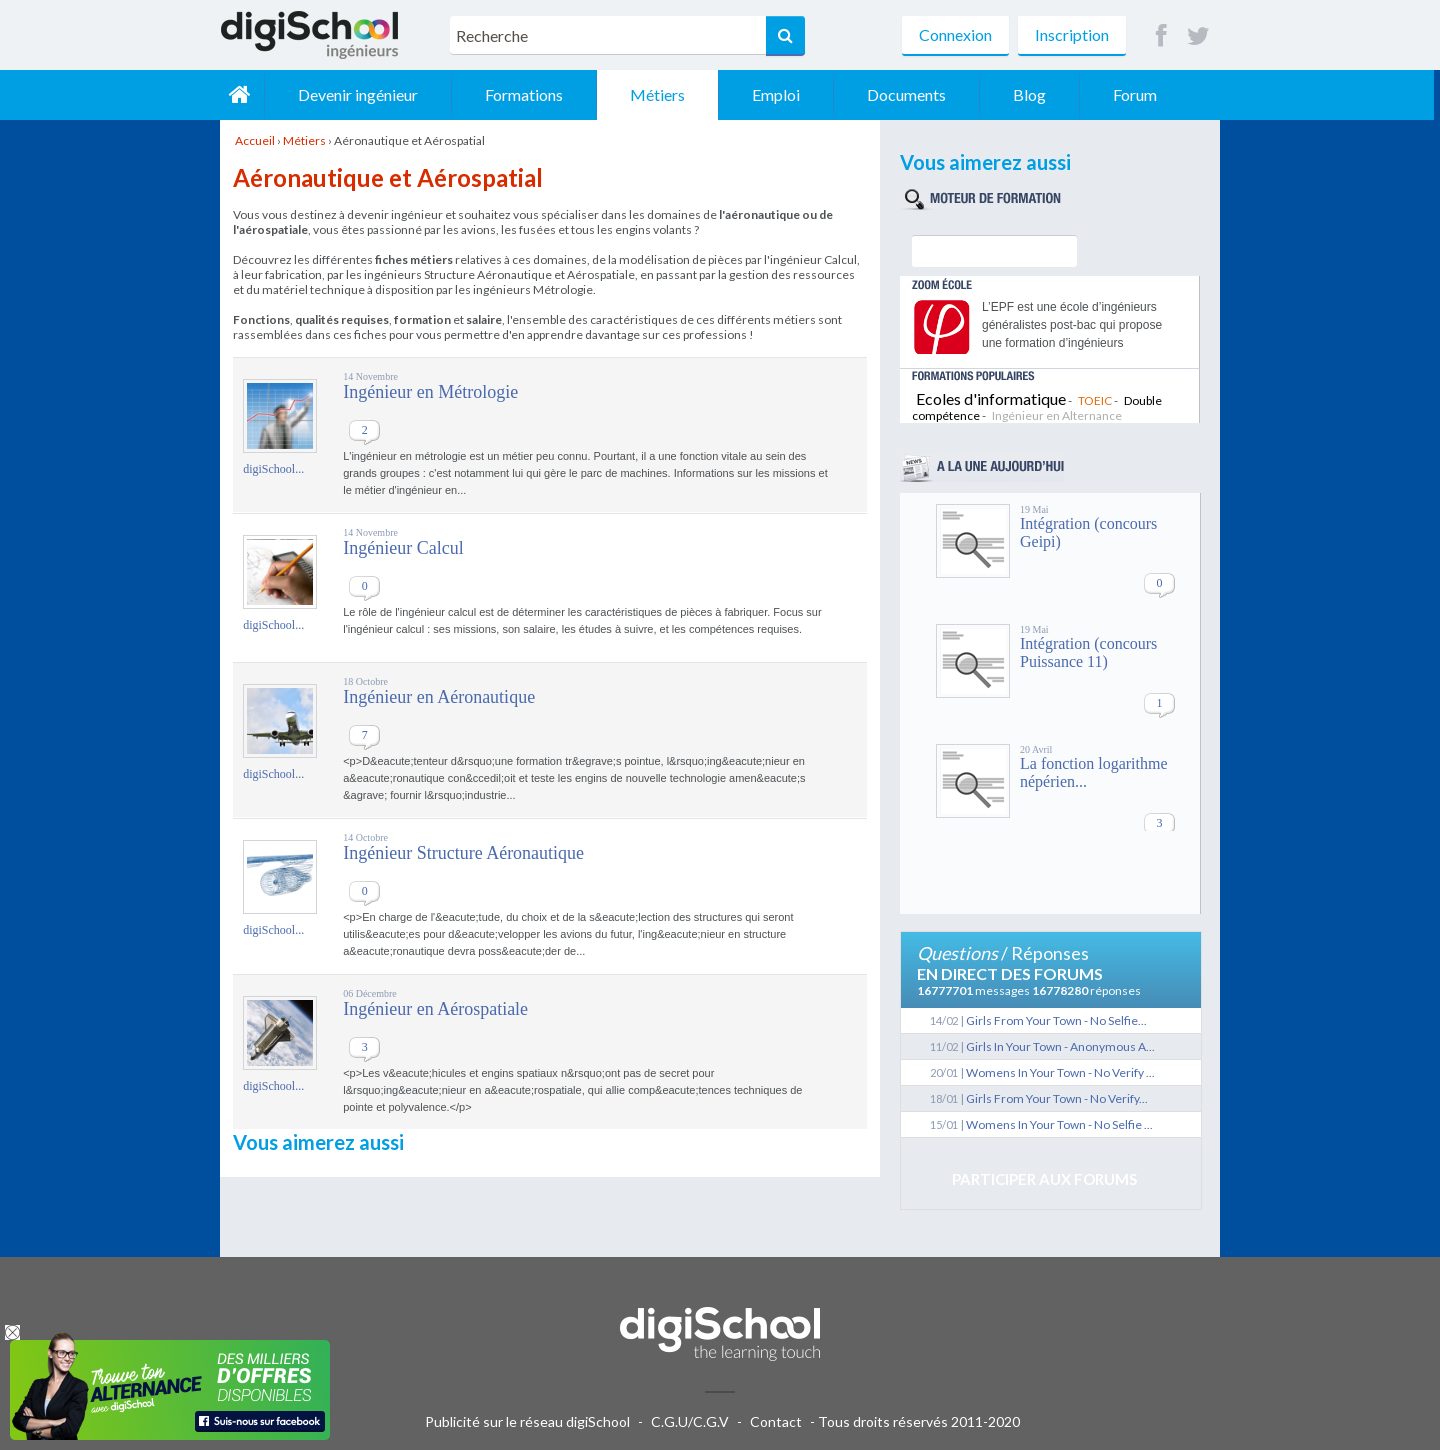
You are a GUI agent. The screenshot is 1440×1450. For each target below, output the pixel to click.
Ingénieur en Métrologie (430, 392)
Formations (530, 94)
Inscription (1072, 34)
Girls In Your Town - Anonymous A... (1060, 1046)
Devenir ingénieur (364, 94)
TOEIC (1095, 400)
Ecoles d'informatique (991, 398)
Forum (1141, 94)
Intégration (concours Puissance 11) (1088, 652)
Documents (912, 94)
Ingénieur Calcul (403, 548)
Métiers (663, 94)
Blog (1035, 94)
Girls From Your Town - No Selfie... (1056, 1020)
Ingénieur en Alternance (1057, 415)
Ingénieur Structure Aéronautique (463, 853)
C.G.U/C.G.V (690, 1421)
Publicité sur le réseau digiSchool (527, 1421)
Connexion (955, 34)
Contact (776, 1421)
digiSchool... (273, 469)
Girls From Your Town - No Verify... (1057, 1098)
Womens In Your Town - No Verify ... (1060, 1072)
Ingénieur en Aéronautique (439, 697)
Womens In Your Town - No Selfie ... (1059, 1124)
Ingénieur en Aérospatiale (435, 1009)
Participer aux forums (1044, 1179)
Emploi (782, 94)
